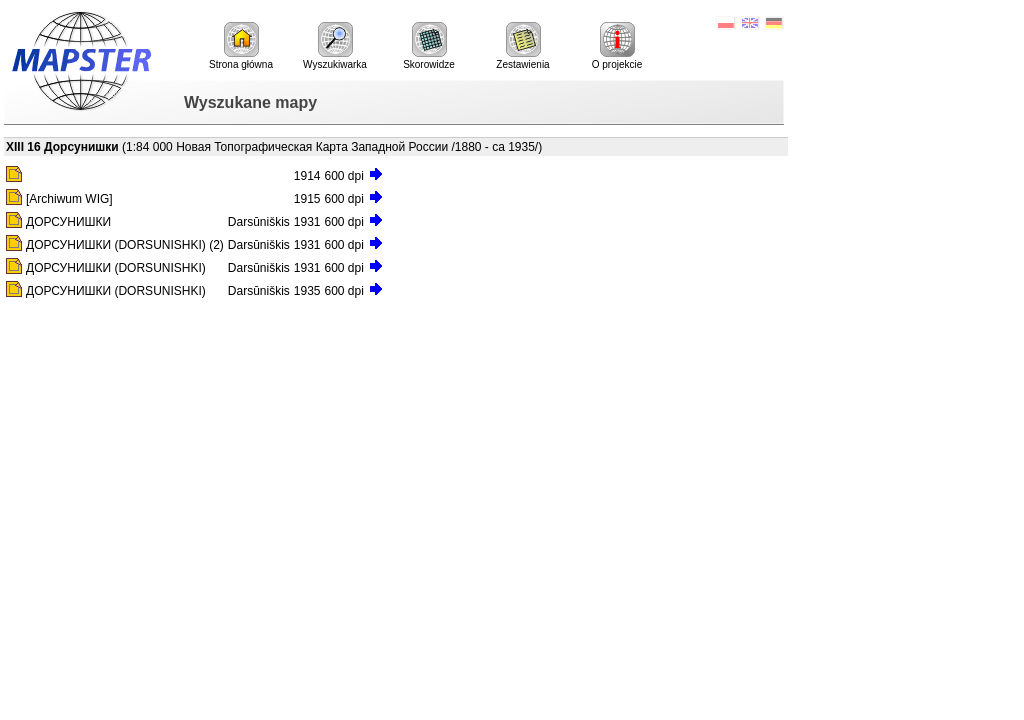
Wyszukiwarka (335, 46)
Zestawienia (522, 46)
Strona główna (241, 46)
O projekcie (617, 46)
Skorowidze (429, 46)
